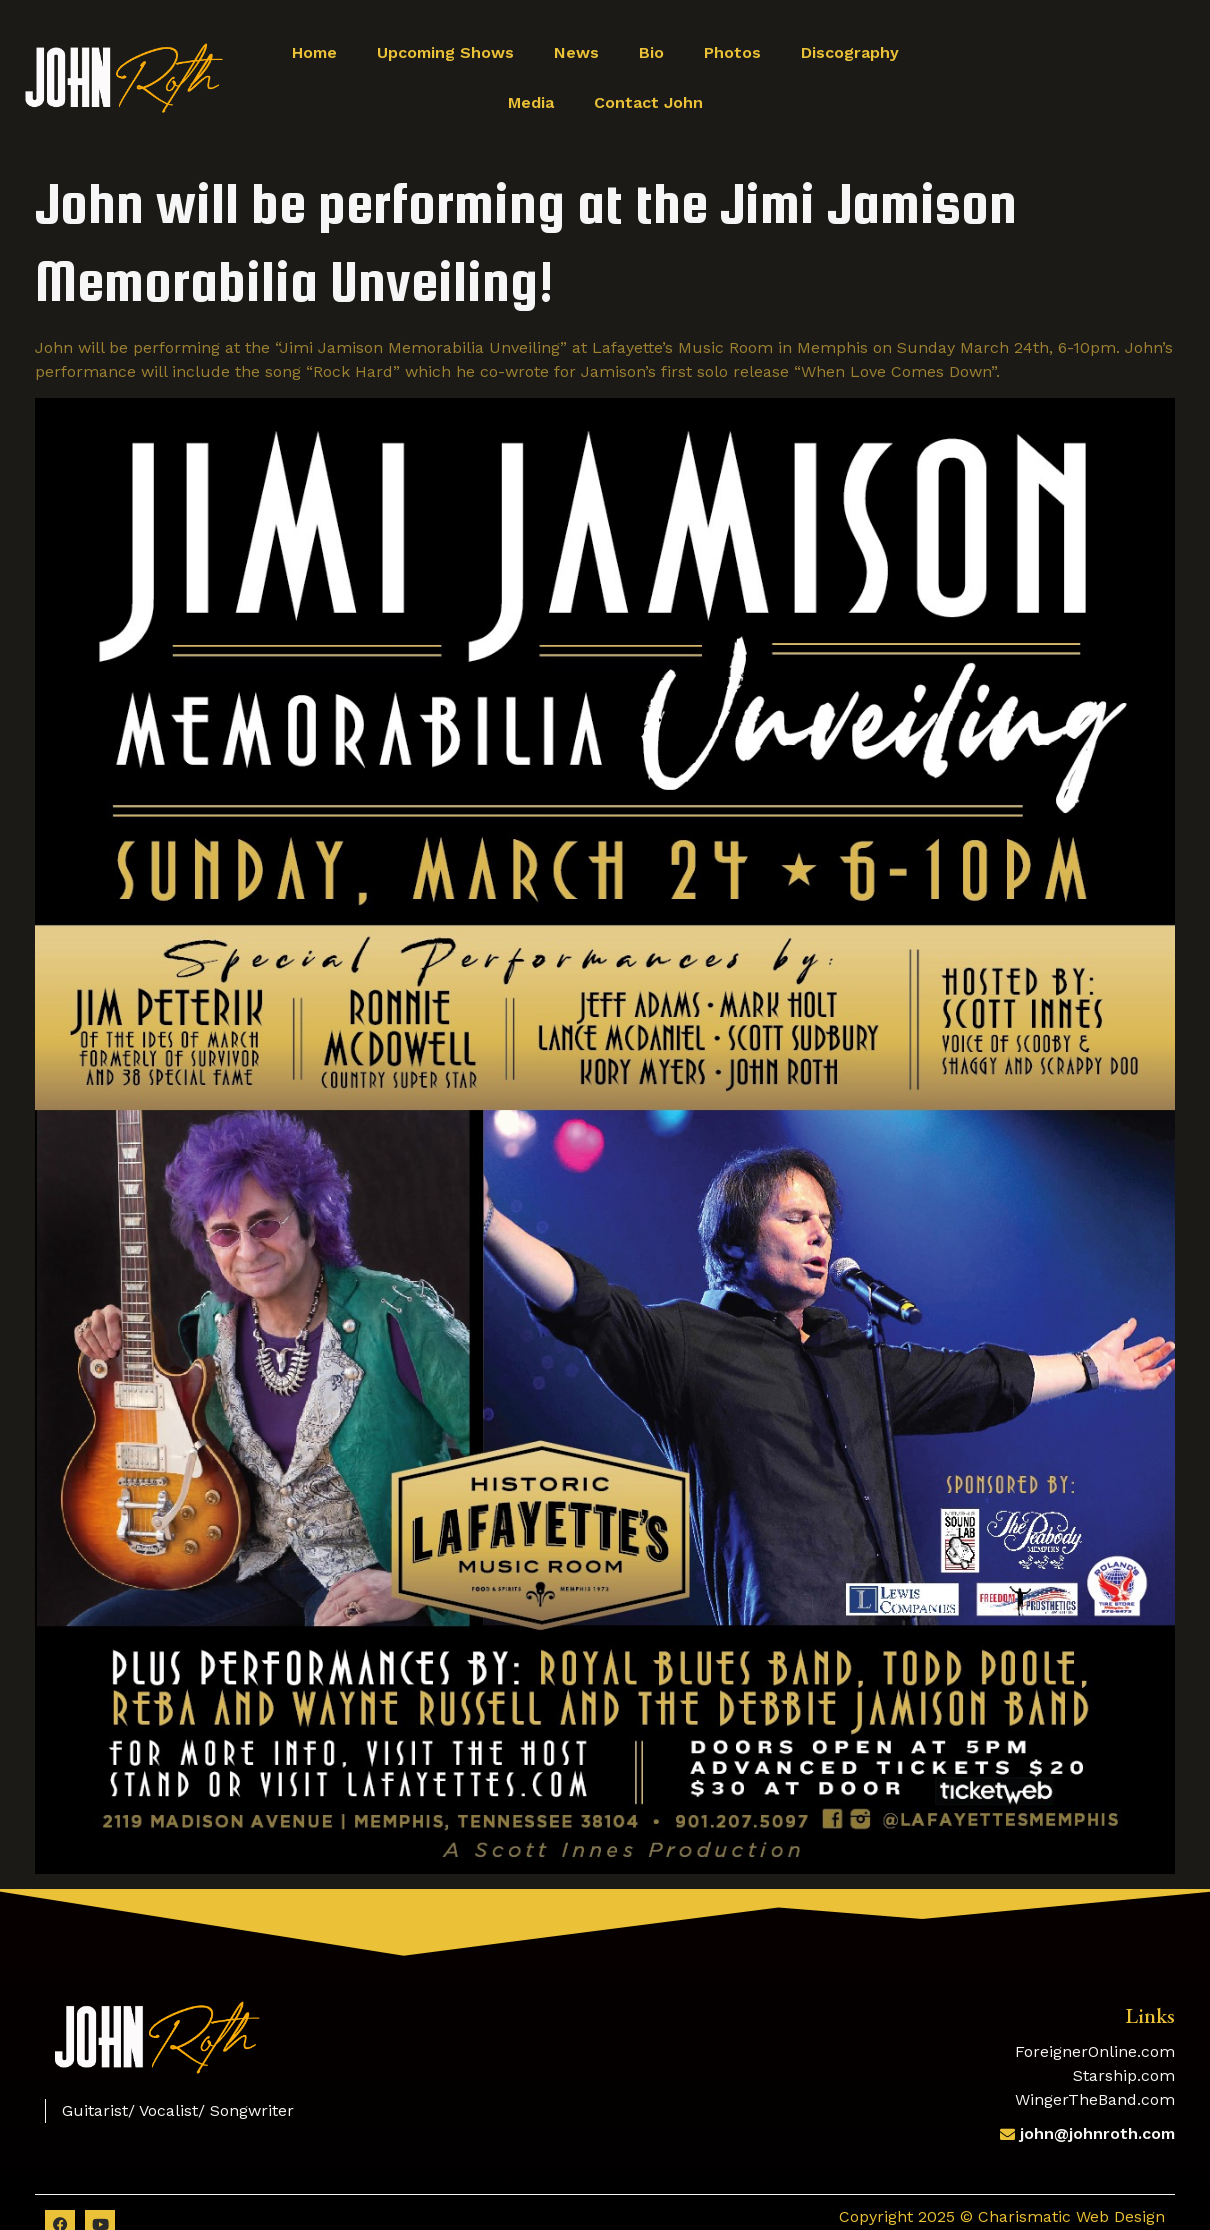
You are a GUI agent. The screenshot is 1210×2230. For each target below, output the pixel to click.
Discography (850, 52)
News (576, 52)
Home (314, 52)
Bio (651, 52)
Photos (732, 52)
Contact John (648, 102)
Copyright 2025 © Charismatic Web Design (1002, 2216)
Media (531, 102)
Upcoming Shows (445, 52)
